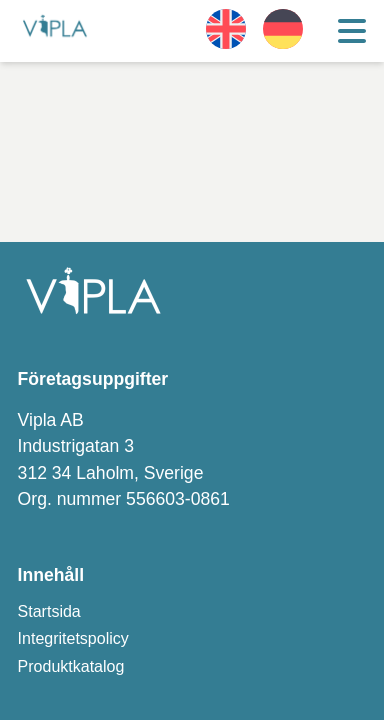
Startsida (49, 611)
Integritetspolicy (73, 638)
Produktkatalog (71, 666)
